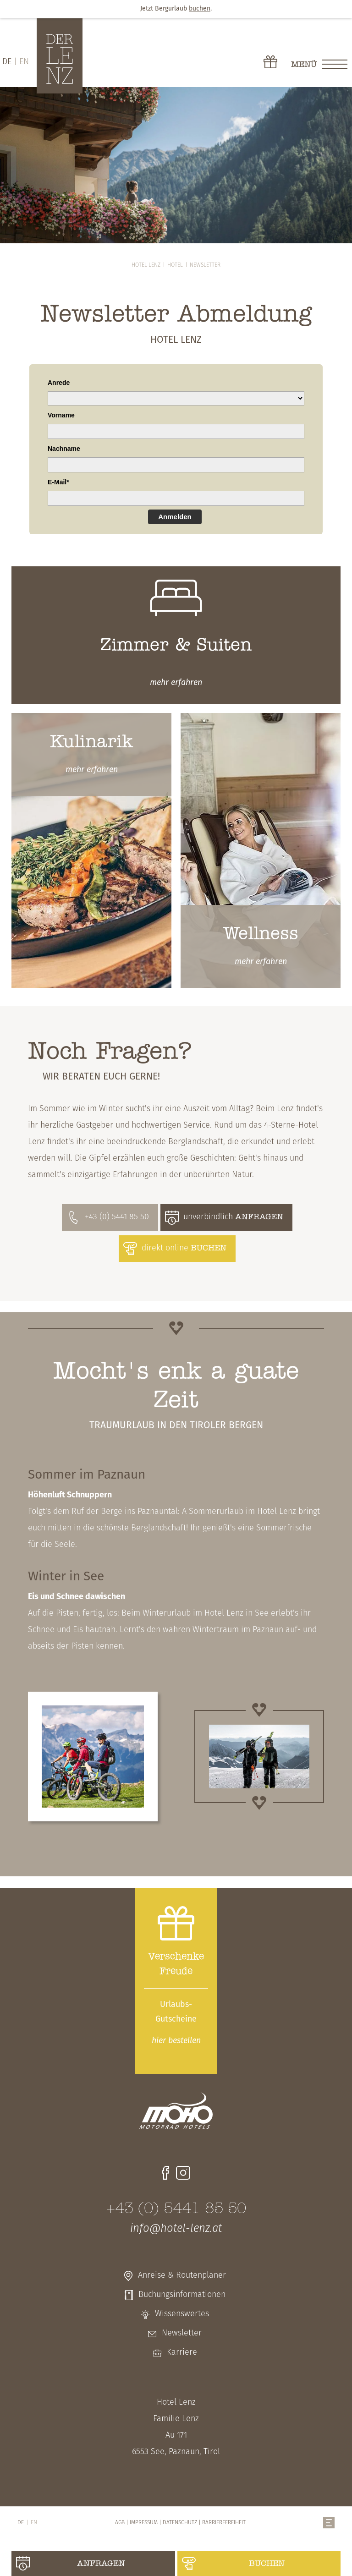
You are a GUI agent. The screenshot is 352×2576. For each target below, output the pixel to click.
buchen (267, 2564)
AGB (120, 2523)
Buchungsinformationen (182, 2295)
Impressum (144, 2523)
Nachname (64, 448)
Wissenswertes (182, 2314)
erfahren (176, 683)
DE (6, 62)
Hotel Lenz (146, 265)
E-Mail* (58, 482)
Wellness (260, 934)
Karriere (182, 2352)
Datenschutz (180, 2523)
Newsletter (205, 265)
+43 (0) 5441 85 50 (117, 1217)
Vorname (61, 415)
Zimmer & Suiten (176, 646)
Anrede (59, 382)
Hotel (175, 265)
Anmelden (175, 517)
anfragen (101, 2564)
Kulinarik (91, 742)
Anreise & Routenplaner (182, 2275)
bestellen (176, 2041)
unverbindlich (233, 1217)
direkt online (184, 1248)
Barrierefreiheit (224, 2523)
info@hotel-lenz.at (176, 2229)
